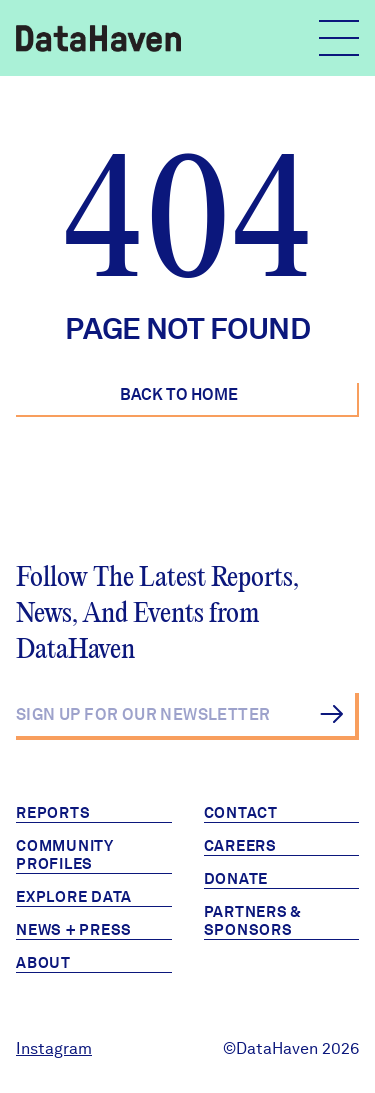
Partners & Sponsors (253, 921)
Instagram (54, 1048)
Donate (236, 879)
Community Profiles (65, 855)
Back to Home (179, 394)
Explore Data (74, 897)
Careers (240, 846)
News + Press (74, 930)
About (43, 963)
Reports (53, 813)
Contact (241, 813)
